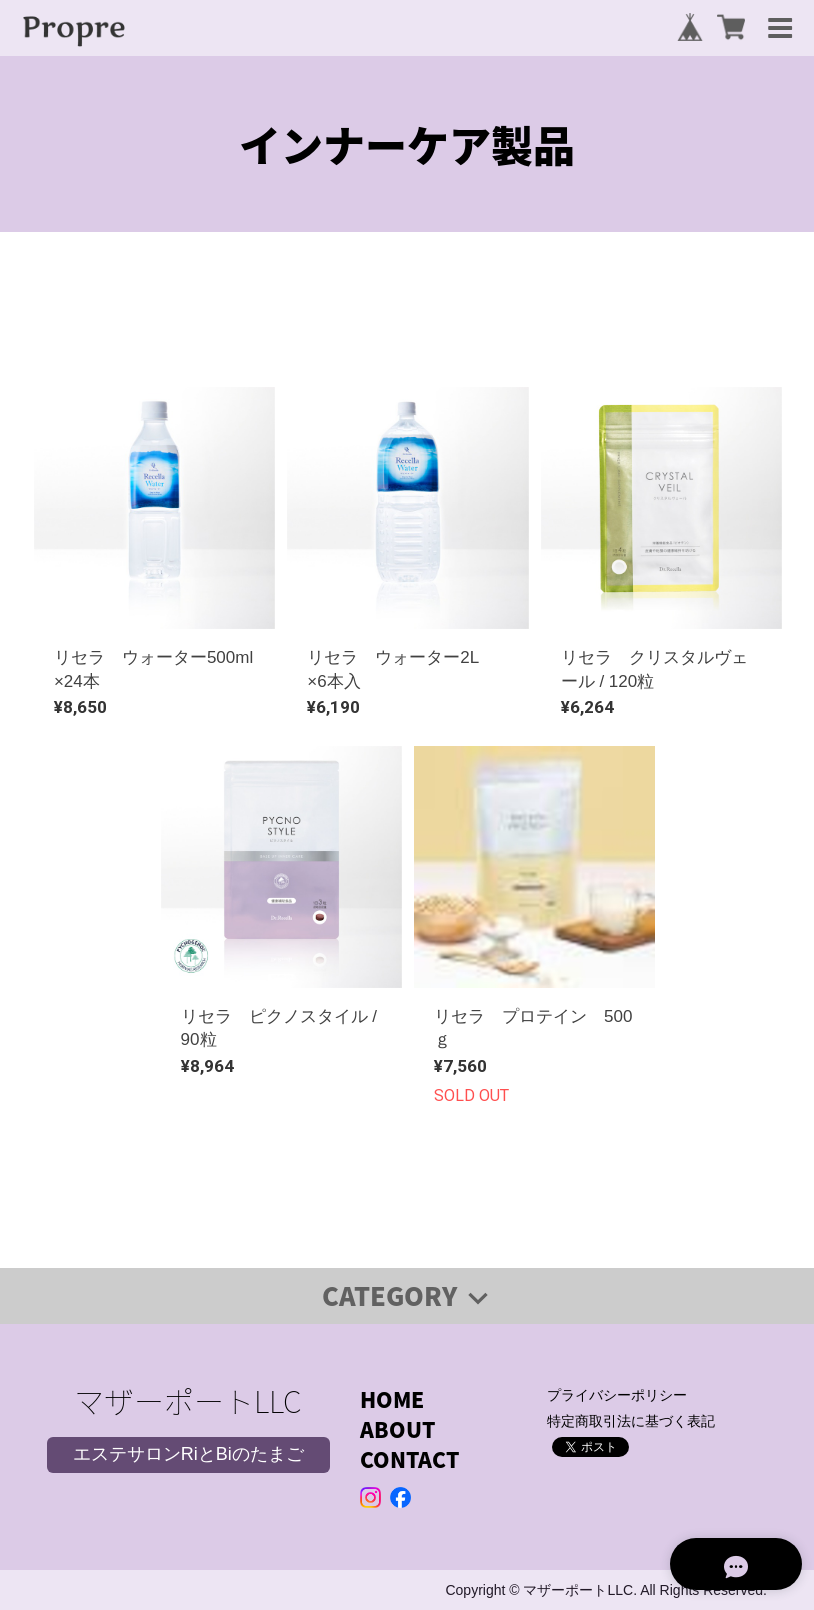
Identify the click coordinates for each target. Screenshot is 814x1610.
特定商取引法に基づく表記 (631, 1421)
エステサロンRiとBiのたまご (188, 1454)
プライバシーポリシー (617, 1395)
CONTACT (409, 1459)
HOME (392, 1399)
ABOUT (397, 1429)
